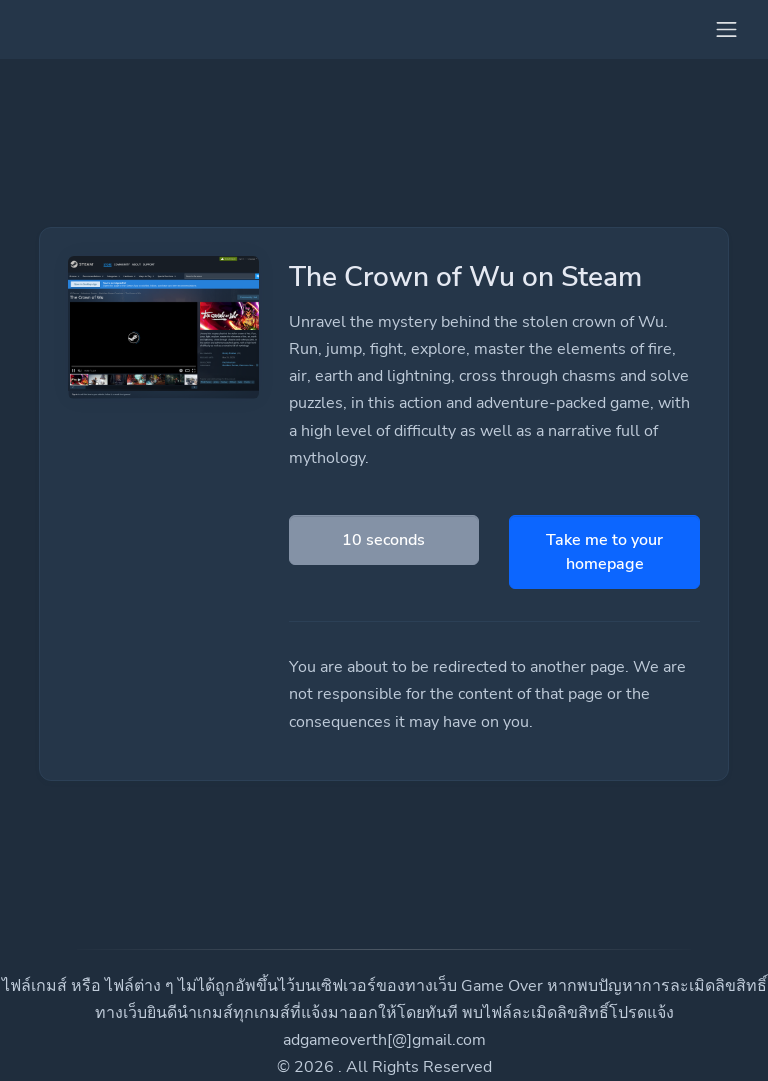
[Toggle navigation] (726, 29)
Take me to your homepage (604, 552)
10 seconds (383, 540)
